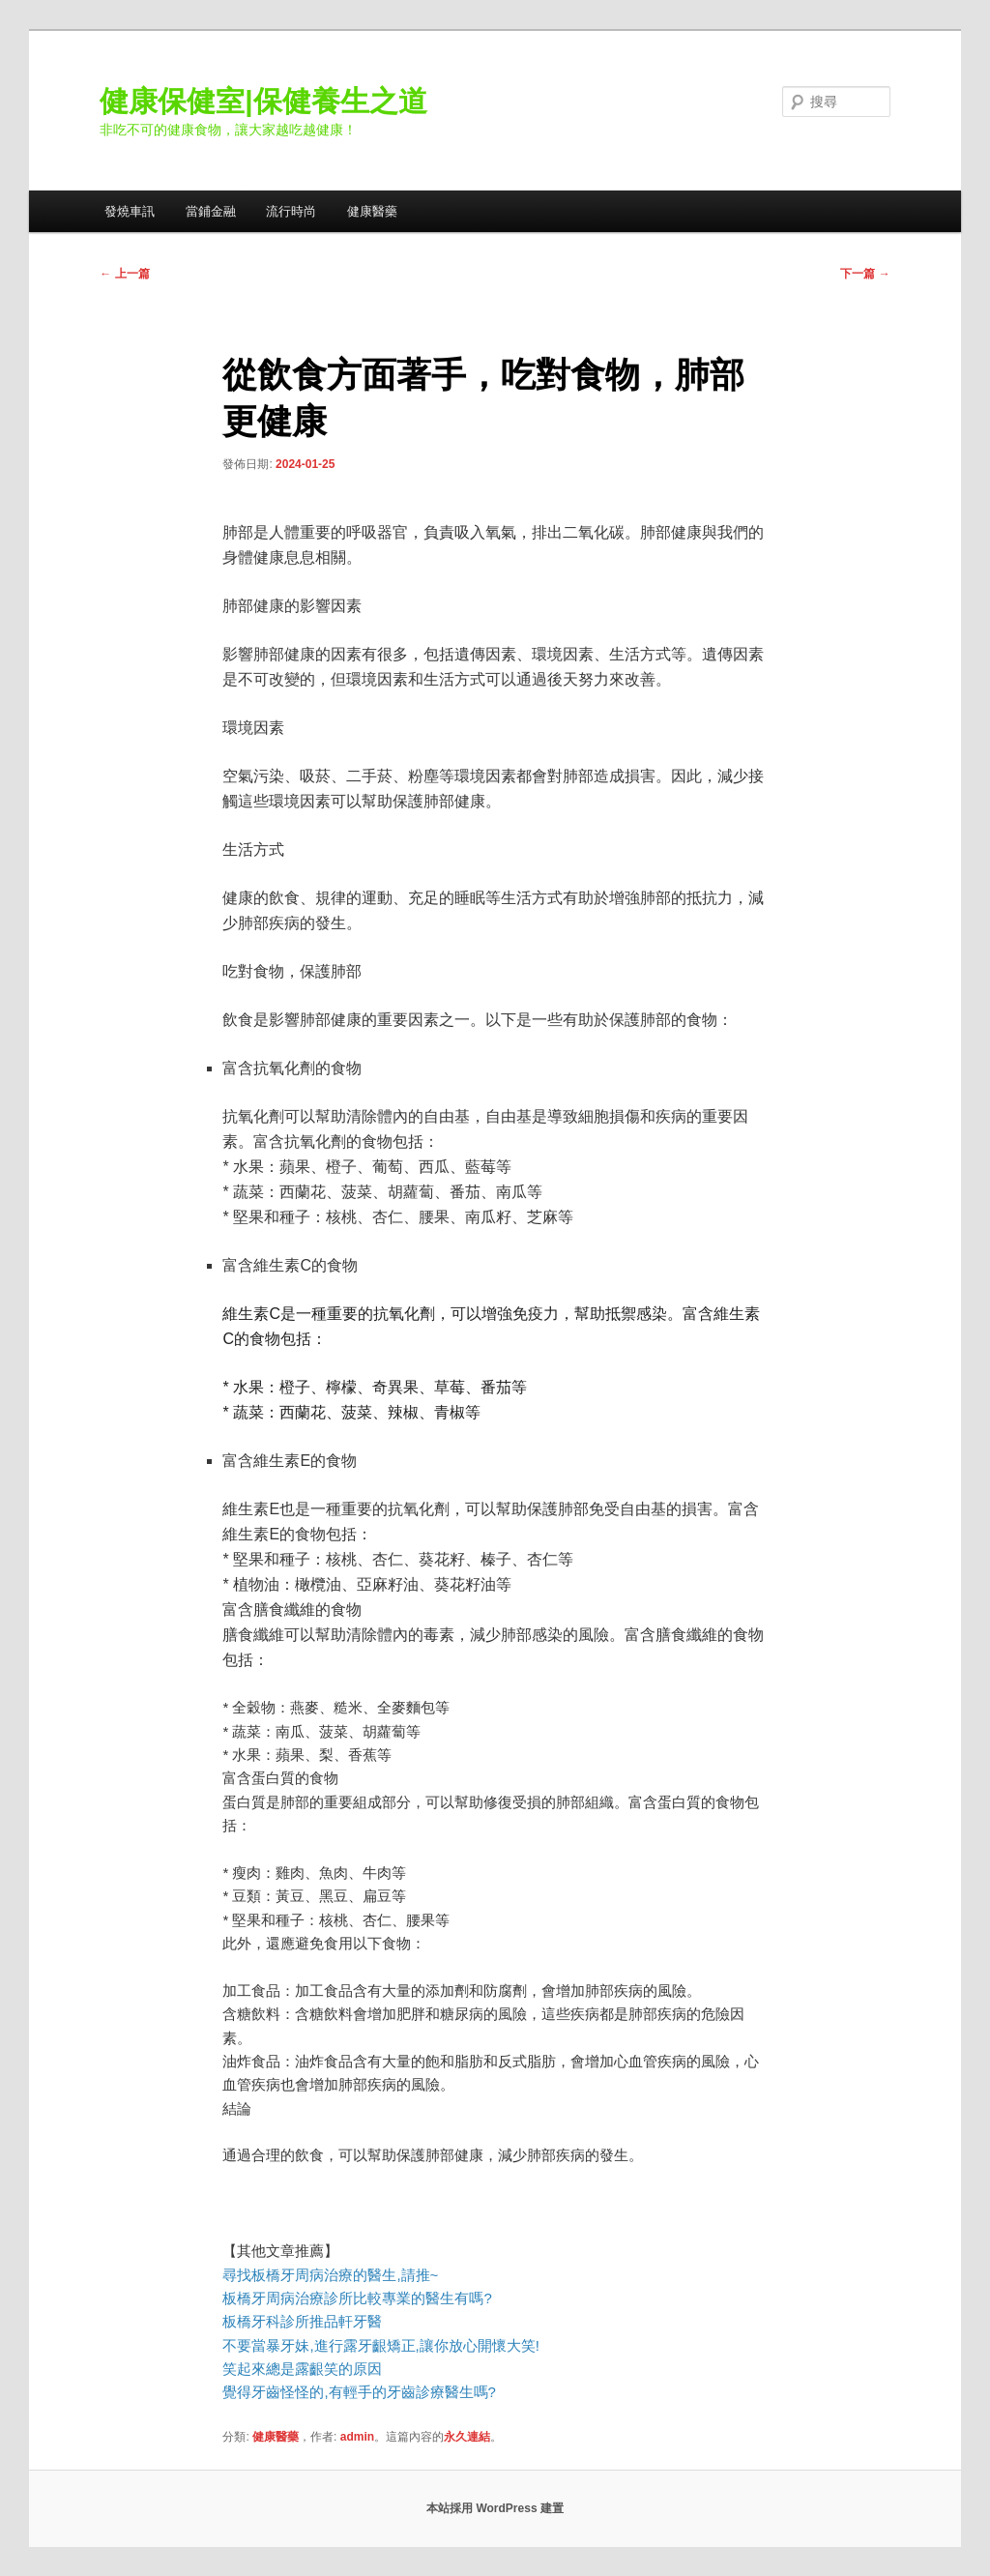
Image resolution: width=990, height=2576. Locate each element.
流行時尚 (291, 211)
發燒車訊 (129, 211)
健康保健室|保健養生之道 (263, 101)
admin (357, 2437)
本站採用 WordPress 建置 (495, 2508)
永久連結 (467, 2437)
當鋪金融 (211, 211)
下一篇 (864, 273)
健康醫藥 (372, 211)
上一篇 (124, 273)
